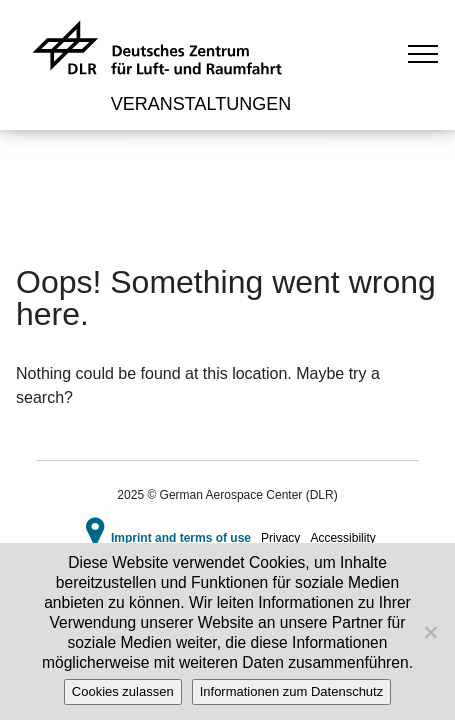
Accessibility (342, 538)
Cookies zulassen (123, 691)
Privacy (280, 538)
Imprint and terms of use (181, 538)
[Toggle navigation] (423, 53)
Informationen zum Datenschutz (292, 691)
